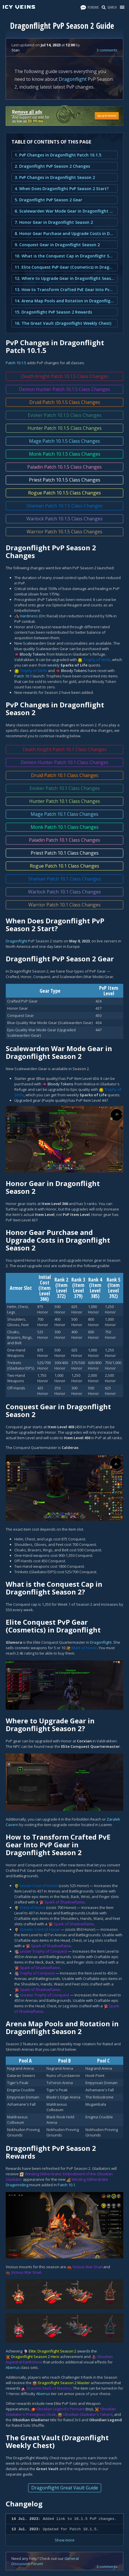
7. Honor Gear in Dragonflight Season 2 (54, 222)
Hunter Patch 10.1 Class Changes (64, 801)
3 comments (107, 50)
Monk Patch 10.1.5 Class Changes (64, 454)
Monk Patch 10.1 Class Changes (65, 827)
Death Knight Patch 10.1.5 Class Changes (64, 376)
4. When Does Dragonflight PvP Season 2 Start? (62, 188)
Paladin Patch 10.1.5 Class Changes (64, 467)
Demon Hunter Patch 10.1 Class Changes (64, 762)
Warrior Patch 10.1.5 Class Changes (64, 531)
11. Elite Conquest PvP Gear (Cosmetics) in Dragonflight (64, 267)
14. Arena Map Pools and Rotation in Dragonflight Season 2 (64, 300)
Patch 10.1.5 (16, 362)
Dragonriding (17, 2184)
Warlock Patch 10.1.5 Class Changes (64, 518)
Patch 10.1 (23, 676)
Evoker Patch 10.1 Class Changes (65, 788)
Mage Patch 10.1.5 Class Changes (64, 441)
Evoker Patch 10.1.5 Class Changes (64, 415)
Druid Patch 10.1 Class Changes (64, 775)
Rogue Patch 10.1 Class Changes (64, 866)
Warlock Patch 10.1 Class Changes (64, 892)
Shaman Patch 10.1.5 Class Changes (64, 506)
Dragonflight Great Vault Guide (64, 2488)
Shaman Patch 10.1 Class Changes (64, 879)
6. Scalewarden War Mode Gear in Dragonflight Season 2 (64, 211)
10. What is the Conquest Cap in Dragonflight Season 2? (64, 256)
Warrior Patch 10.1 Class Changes (64, 905)
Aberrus (13, 2367)
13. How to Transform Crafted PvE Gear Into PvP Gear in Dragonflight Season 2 (64, 289)
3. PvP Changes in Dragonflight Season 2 (55, 177)
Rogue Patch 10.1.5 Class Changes (64, 493)
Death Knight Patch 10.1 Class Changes (65, 749)
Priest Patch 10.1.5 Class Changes (64, 480)
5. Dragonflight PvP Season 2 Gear (48, 200)
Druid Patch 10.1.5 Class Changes (64, 402)
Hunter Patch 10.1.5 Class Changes (65, 428)
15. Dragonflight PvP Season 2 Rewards (53, 312)
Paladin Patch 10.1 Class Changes (64, 840)
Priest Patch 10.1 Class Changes (65, 853)
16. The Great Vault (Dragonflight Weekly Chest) (63, 323)
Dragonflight (73, 79)
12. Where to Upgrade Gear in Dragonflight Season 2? (64, 278)
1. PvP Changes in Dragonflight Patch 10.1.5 (58, 155)
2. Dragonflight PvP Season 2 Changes (52, 166)
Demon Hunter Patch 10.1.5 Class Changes (64, 389)
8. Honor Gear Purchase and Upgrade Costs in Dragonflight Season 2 (64, 233)
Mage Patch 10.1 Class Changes (64, 814)
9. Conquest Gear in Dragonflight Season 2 (57, 244)
